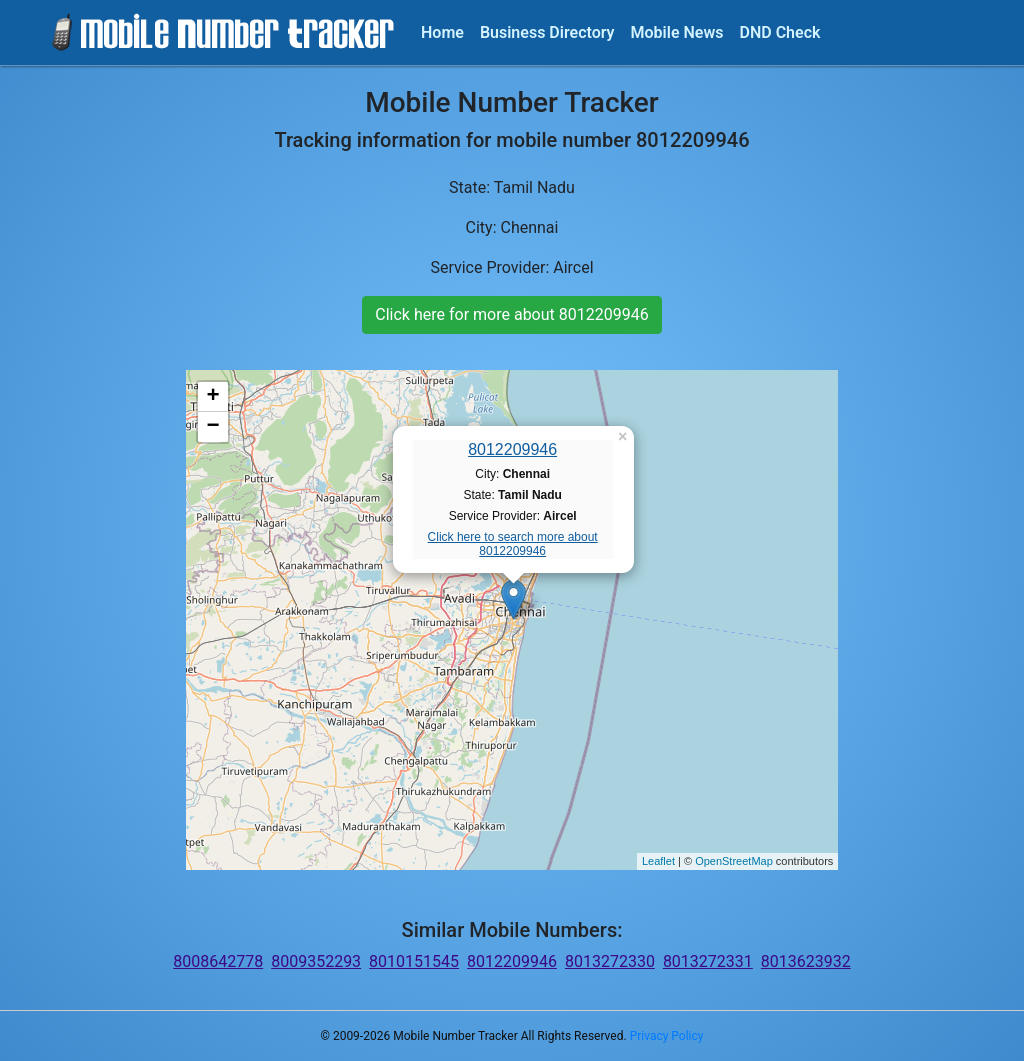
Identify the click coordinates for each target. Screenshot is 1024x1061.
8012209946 (512, 449)
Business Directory (547, 32)
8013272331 (708, 961)
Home (442, 32)
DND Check (779, 32)
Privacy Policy (667, 1036)
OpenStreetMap (734, 861)
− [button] (213, 427)
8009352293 (316, 961)
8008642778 (218, 961)
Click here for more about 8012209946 (511, 314)
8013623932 (806, 961)
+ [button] (213, 397)
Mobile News (677, 32)
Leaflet (658, 861)
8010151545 (414, 961)
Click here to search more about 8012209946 (513, 544)
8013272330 (610, 961)
